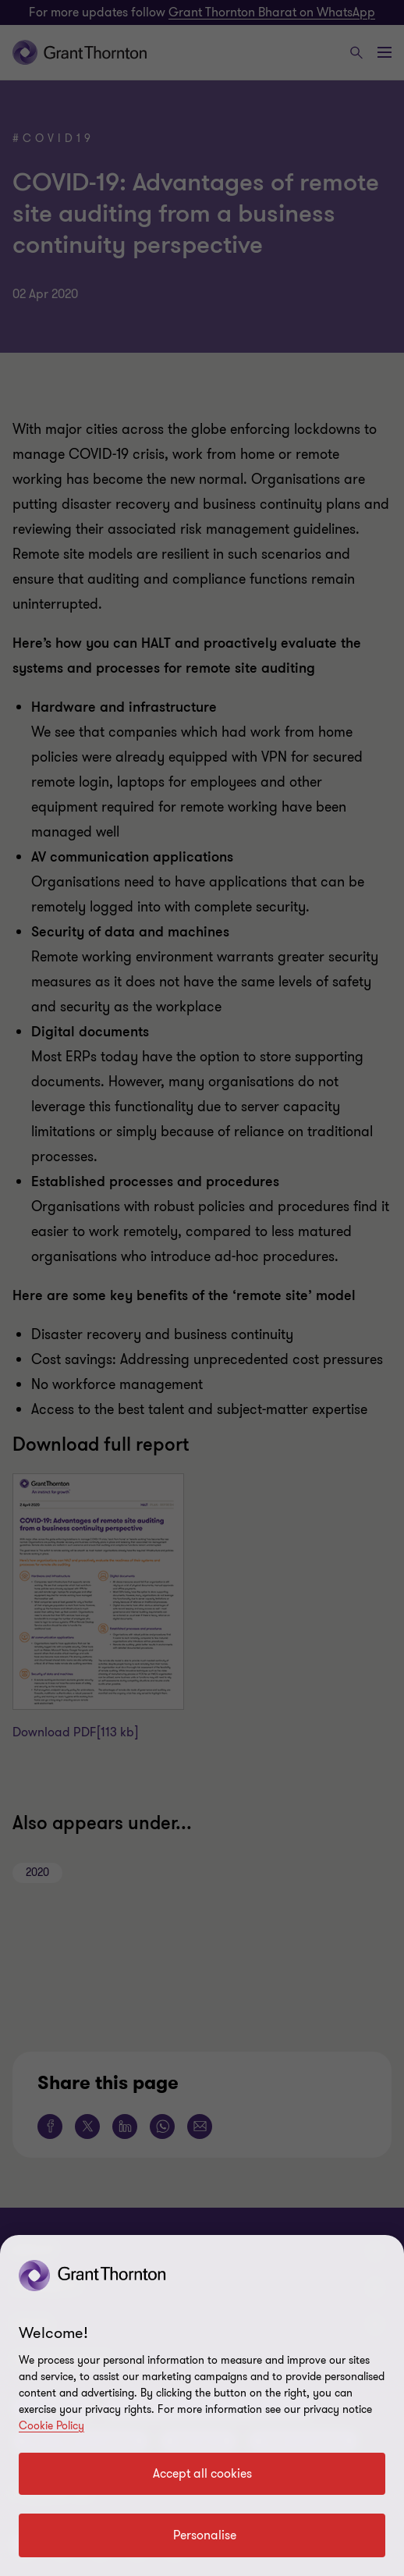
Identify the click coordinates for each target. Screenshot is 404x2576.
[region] (202, 2405)
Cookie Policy (51, 2425)
